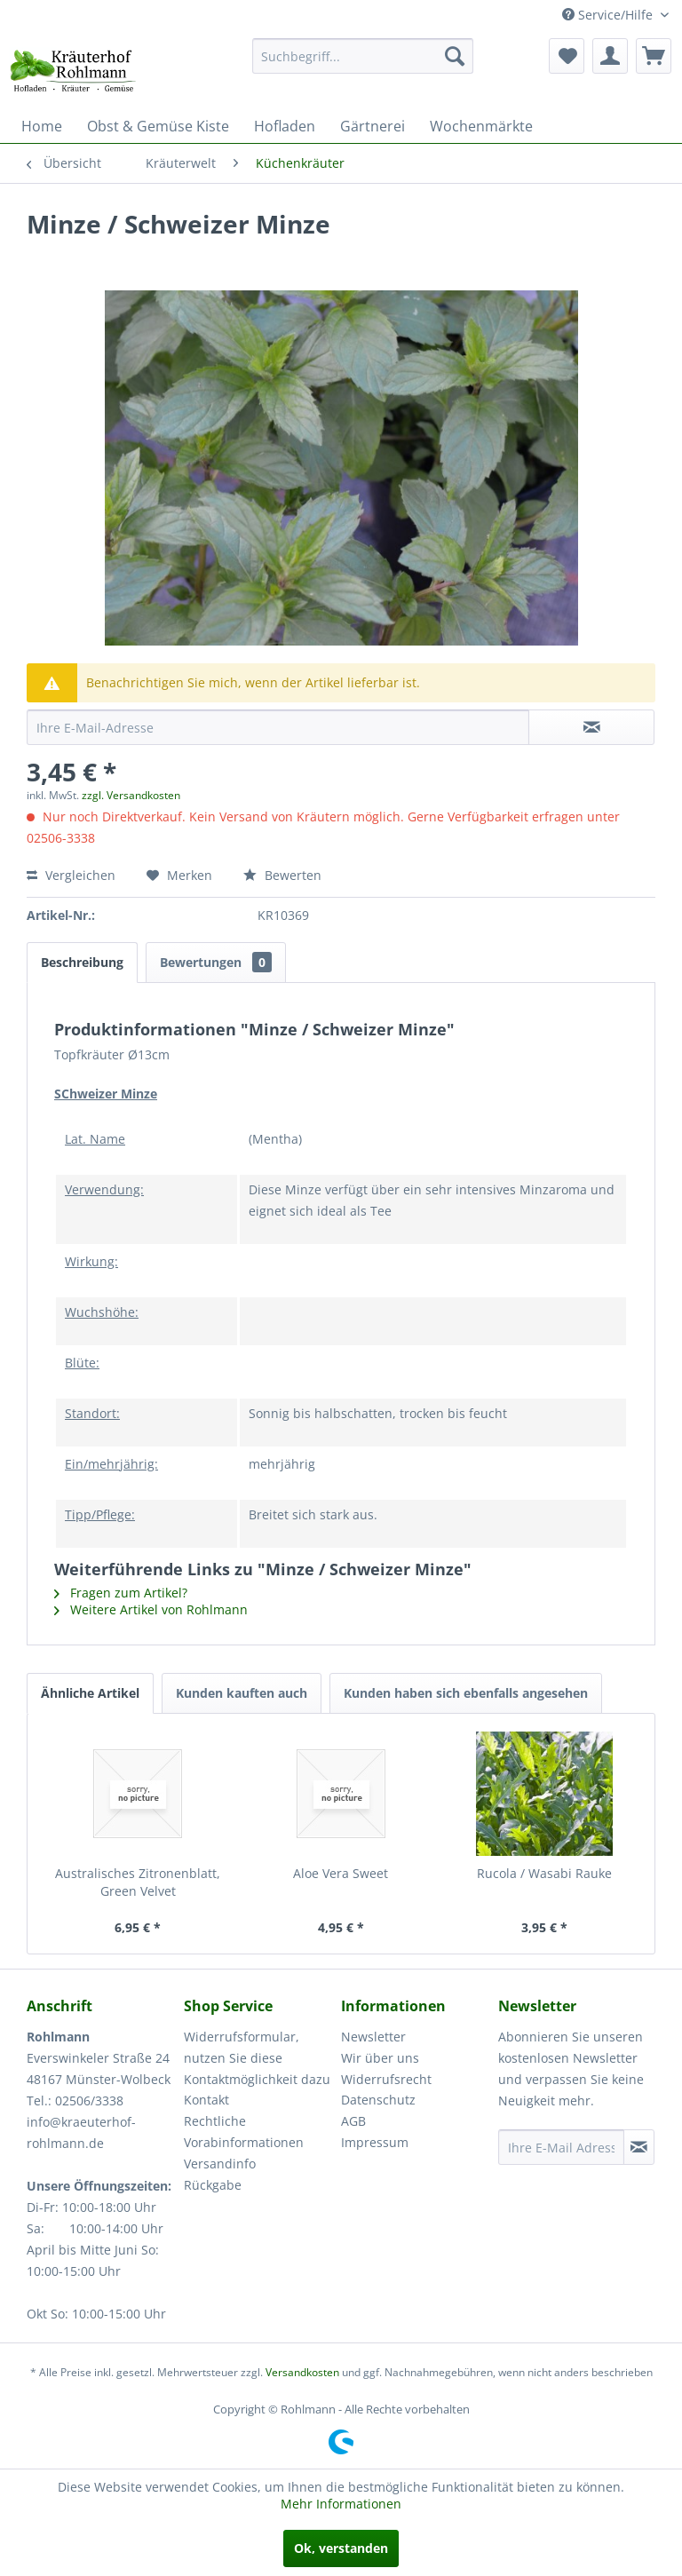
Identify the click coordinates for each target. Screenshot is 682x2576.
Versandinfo (220, 2163)
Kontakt (206, 2099)
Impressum (374, 2142)
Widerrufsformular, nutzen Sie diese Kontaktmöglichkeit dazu (257, 2058)
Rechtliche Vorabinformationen (244, 2131)
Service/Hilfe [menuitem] (609, 14)
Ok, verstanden (341, 2548)
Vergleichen (71, 875)
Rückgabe (213, 2184)
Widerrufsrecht (386, 2079)
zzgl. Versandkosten (131, 795)
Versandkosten (302, 2372)
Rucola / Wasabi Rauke (544, 1873)
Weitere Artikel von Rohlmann (151, 1609)
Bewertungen (216, 962)
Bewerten (282, 875)
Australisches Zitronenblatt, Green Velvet (137, 1882)
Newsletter (373, 2036)
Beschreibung (82, 962)
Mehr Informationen (341, 2503)
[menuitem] (363, 56)
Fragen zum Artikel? (120, 1592)
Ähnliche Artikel (90, 1692)
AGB (353, 2120)
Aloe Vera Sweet (340, 1873)
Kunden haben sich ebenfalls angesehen (466, 1692)
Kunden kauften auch (241, 1692)
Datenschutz (378, 2099)
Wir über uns (380, 2057)
